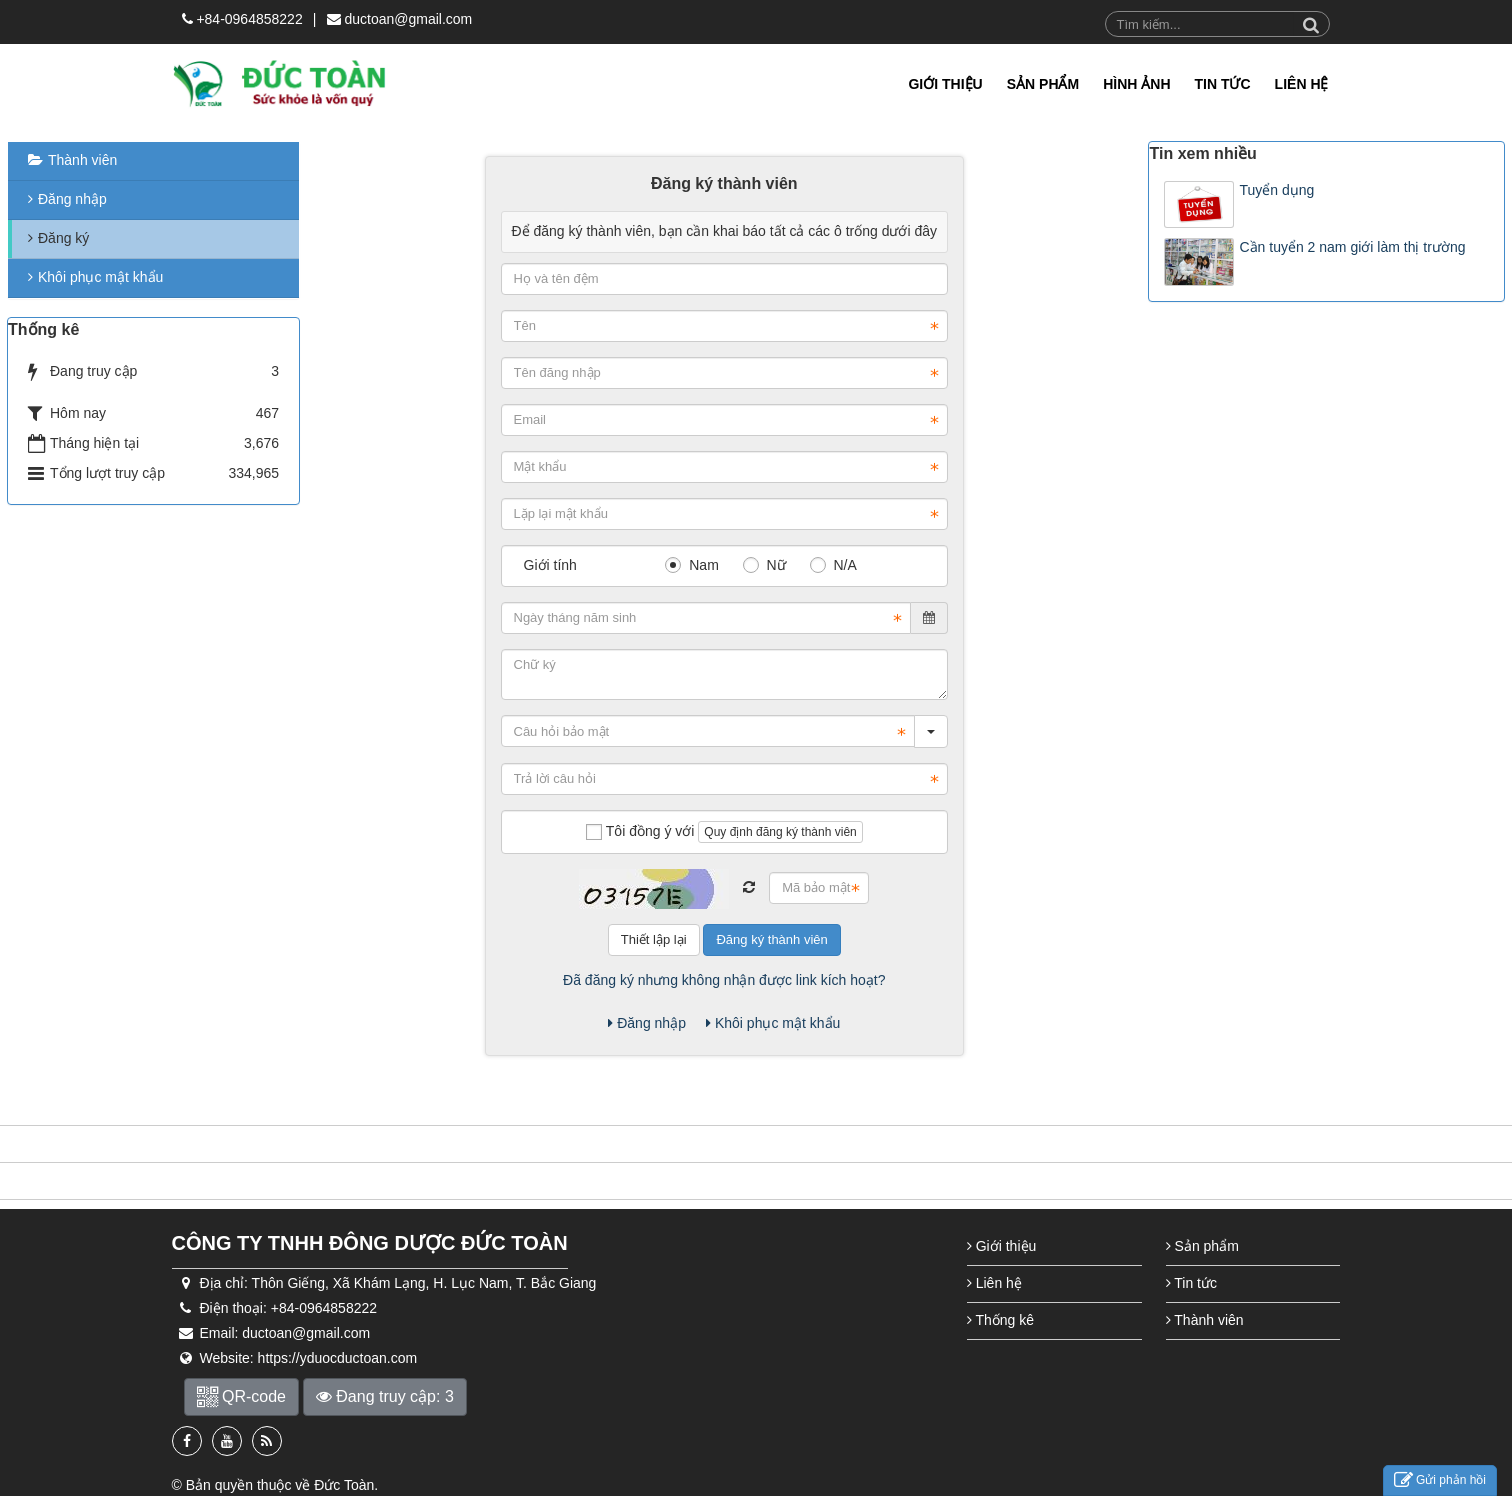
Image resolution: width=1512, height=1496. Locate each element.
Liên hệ (994, 1283)
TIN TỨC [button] (1223, 84)
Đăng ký (63, 238)
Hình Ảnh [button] (1136, 84)
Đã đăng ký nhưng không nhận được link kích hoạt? (724, 980)
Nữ (764, 565)
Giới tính (550, 565)
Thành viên (82, 160)
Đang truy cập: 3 (385, 1396)
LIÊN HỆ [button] (1302, 84)
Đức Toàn (344, 1485)
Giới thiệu (1001, 1246)
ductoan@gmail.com (408, 19)
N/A (833, 565)
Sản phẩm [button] (1043, 84)
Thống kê (1000, 1320)
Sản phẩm (1202, 1246)
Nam (691, 565)
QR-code (241, 1396)
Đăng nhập (647, 1023)
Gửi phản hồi (1440, 1480)
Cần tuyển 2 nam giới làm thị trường (1352, 247)
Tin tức (1191, 1283)
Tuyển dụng (1276, 190)
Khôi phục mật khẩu (773, 1023)
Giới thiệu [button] (945, 84)
